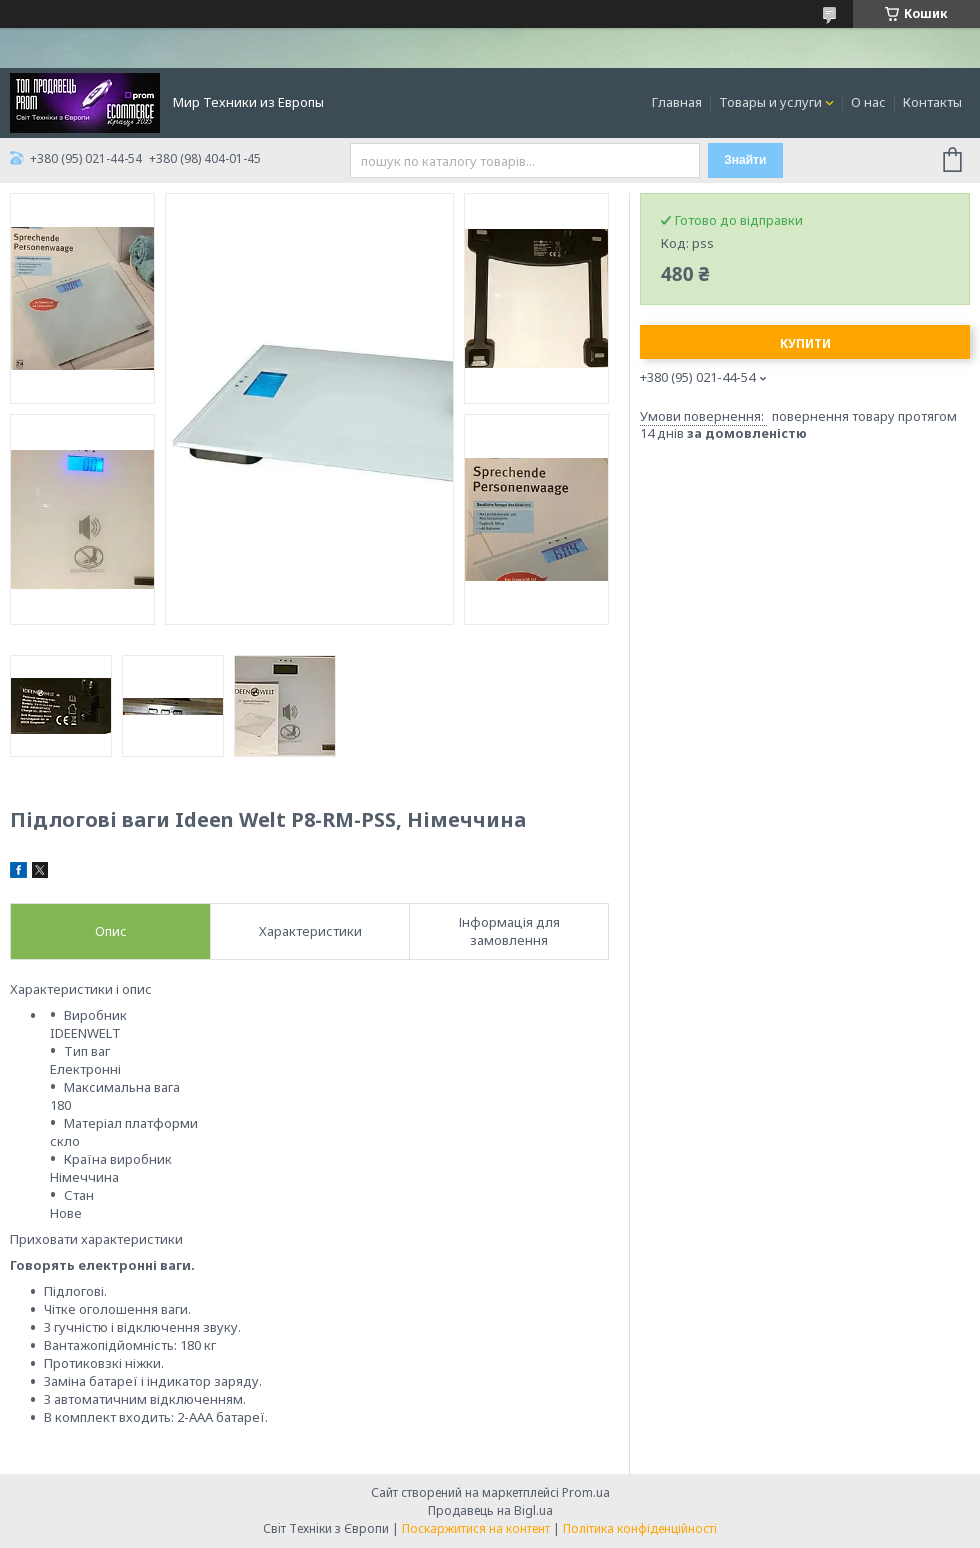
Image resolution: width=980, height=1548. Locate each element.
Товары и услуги (770, 102)
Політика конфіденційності (640, 1528)
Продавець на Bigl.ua (490, 1510)
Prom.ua (586, 1492)
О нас (868, 102)
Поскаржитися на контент (476, 1528)
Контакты (932, 102)
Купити (805, 343)
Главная (677, 102)
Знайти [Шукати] (745, 160)
